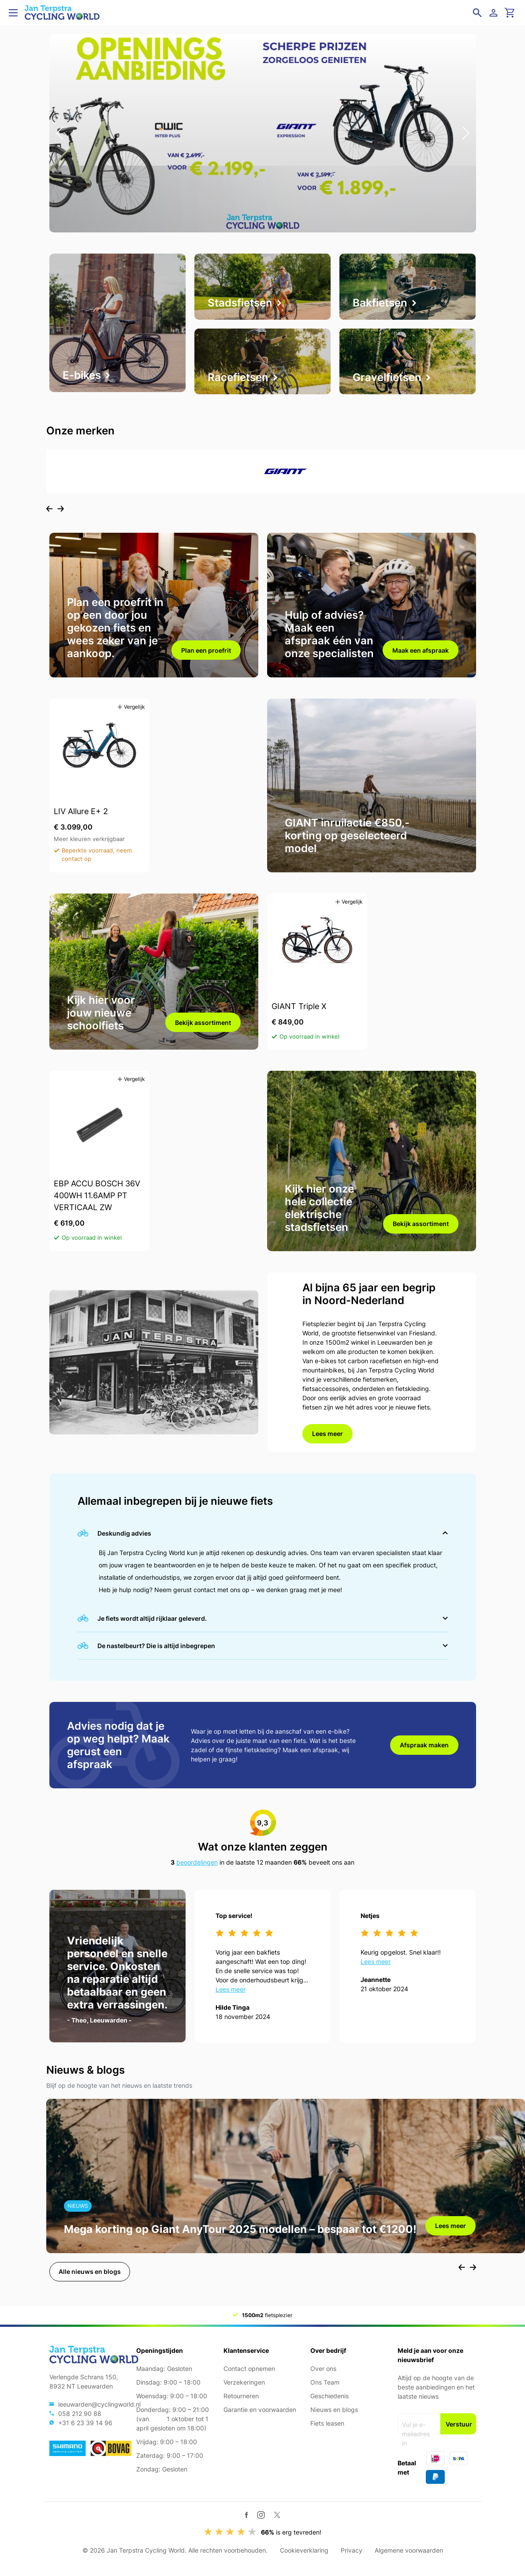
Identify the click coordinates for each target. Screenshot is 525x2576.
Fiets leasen (327, 2423)
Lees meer (327, 1433)
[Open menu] (13, 12)
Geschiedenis (329, 2396)
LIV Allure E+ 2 (81, 811)
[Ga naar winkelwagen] (510, 13)
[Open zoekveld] (477, 12)
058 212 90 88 (79, 2413)
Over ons (323, 2368)
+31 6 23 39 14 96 (85, 2422)
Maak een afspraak (420, 650)
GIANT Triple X (299, 1006)
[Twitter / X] (277, 2515)
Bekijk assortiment (203, 1022)
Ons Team (324, 2382)
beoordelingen (197, 1862)
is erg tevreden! (291, 2532)
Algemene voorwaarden (409, 2550)
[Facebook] (246, 2515)
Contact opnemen (249, 2368)
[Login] (495, 13)
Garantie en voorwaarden (259, 2409)
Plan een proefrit (206, 650)
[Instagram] (261, 2515)
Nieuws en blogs (334, 2409)
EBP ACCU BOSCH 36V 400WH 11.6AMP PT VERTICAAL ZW (97, 1195)
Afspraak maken (424, 1745)
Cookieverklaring (304, 2550)
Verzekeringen (244, 2382)
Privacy (351, 2550)
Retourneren (241, 2396)
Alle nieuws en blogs (90, 2271)
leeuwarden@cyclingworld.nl (99, 2404)
